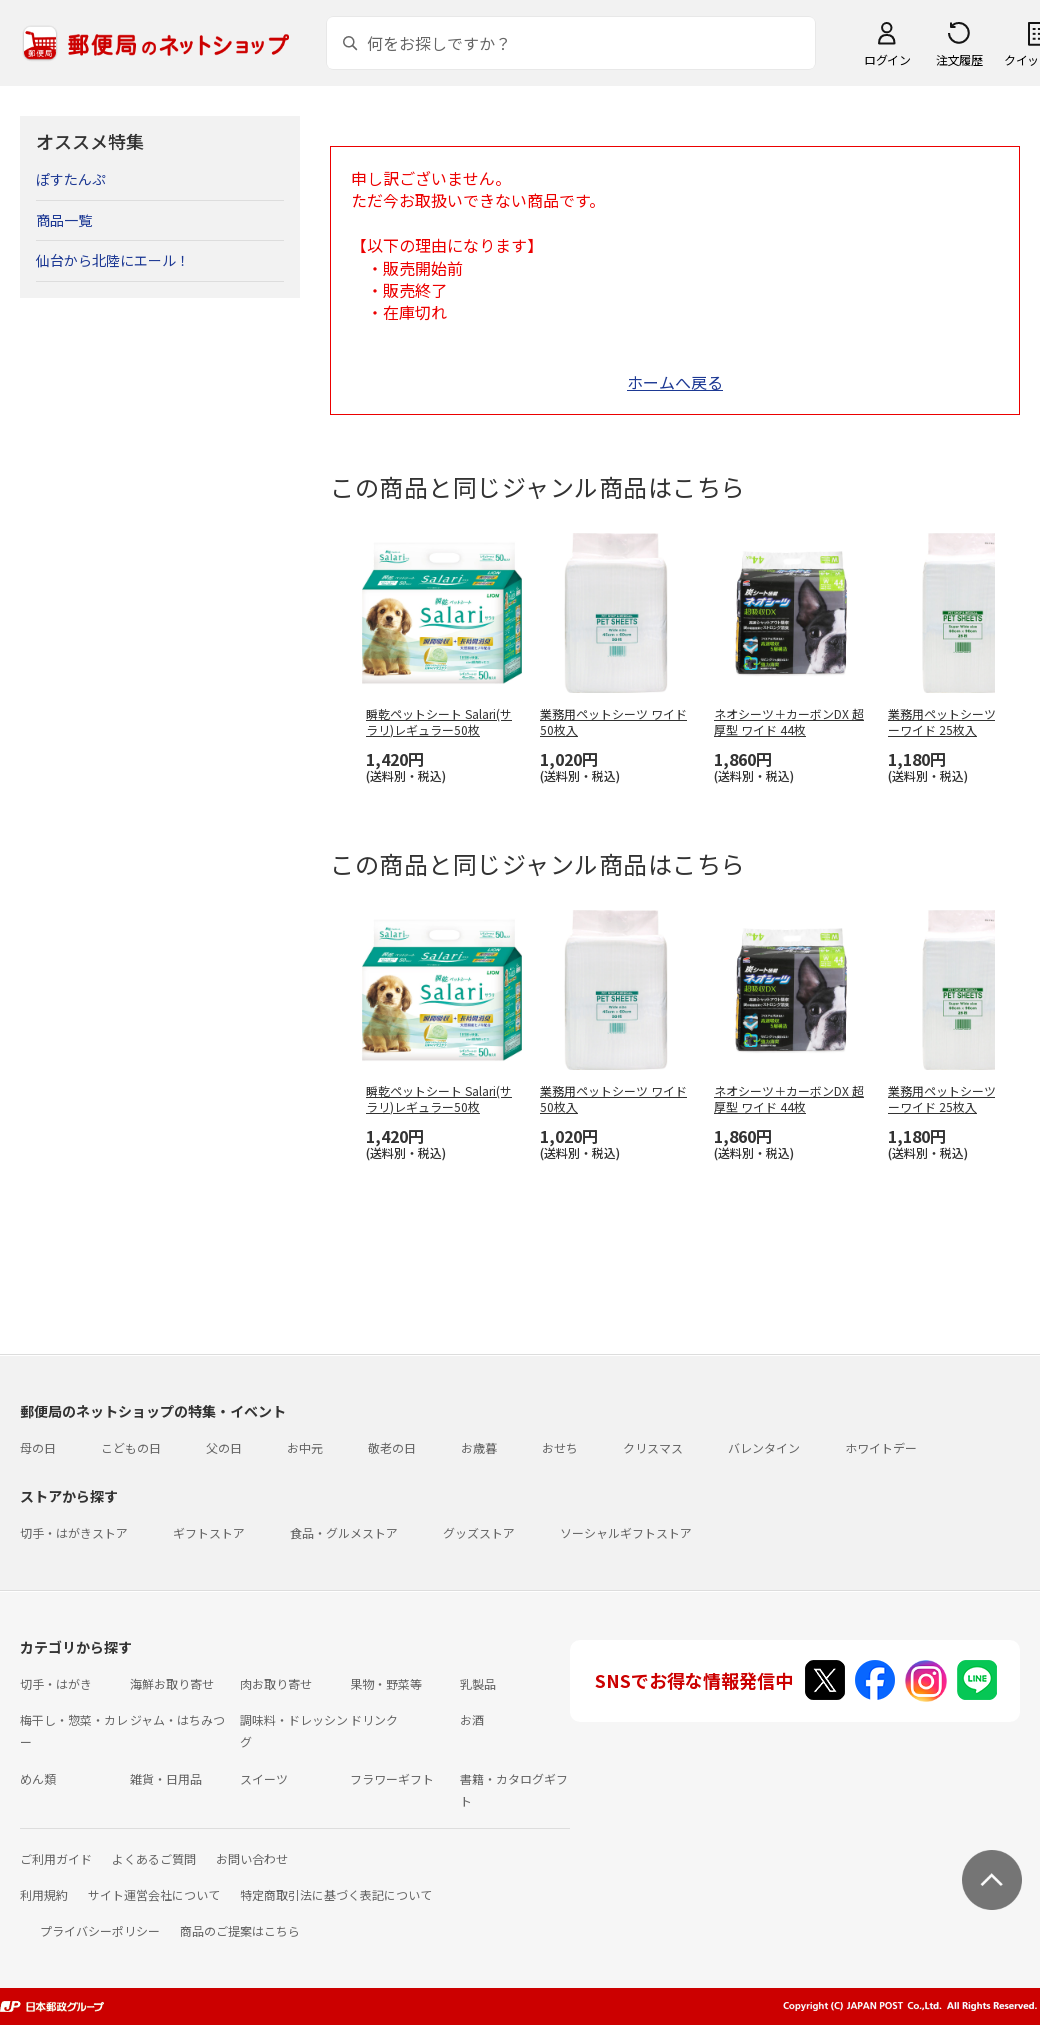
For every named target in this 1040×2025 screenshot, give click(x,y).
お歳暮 (479, 1447)
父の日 (224, 1447)
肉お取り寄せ (276, 1683)
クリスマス (653, 1447)
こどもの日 (131, 1447)
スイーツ (264, 1778)
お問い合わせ (252, 1858)
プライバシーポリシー (100, 1930)
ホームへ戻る (675, 382)
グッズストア (479, 1532)
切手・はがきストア (74, 1532)
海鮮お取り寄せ (172, 1683)
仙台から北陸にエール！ (113, 260)
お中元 (305, 1447)
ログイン (887, 59)
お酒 (472, 1719)
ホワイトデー (881, 1447)
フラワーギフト (392, 1778)
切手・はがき (56, 1683)
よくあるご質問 (154, 1858)
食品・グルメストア (344, 1532)
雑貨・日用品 (166, 1778)
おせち (560, 1447)
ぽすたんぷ (71, 179)
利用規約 (44, 1894)
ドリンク (374, 1719)
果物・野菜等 (386, 1683)
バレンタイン (764, 1447)
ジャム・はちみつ (177, 1719)
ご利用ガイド (56, 1858)
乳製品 (478, 1683)
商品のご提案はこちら (240, 1930)
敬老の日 (392, 1447)
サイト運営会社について (154, 1894)
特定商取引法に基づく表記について (336, 1894)
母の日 (38, 1447)
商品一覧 (64, 220)
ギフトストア (209, 1532)
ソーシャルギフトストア (626, 1532)
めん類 (38, 1778)
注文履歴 (959, 59)
